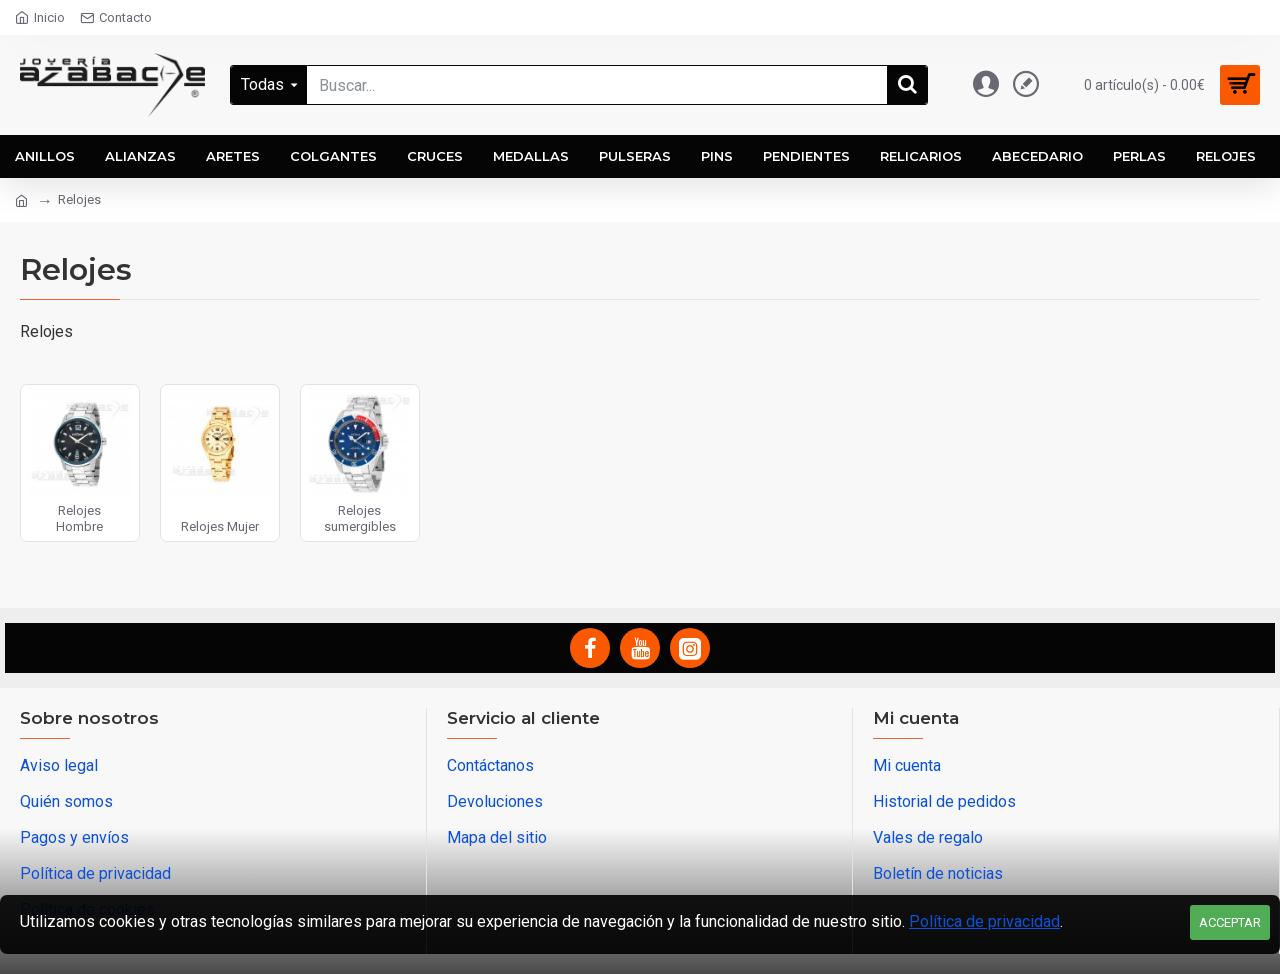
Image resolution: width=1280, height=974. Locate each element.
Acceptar (1230, 922)
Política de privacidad (984, 921)
